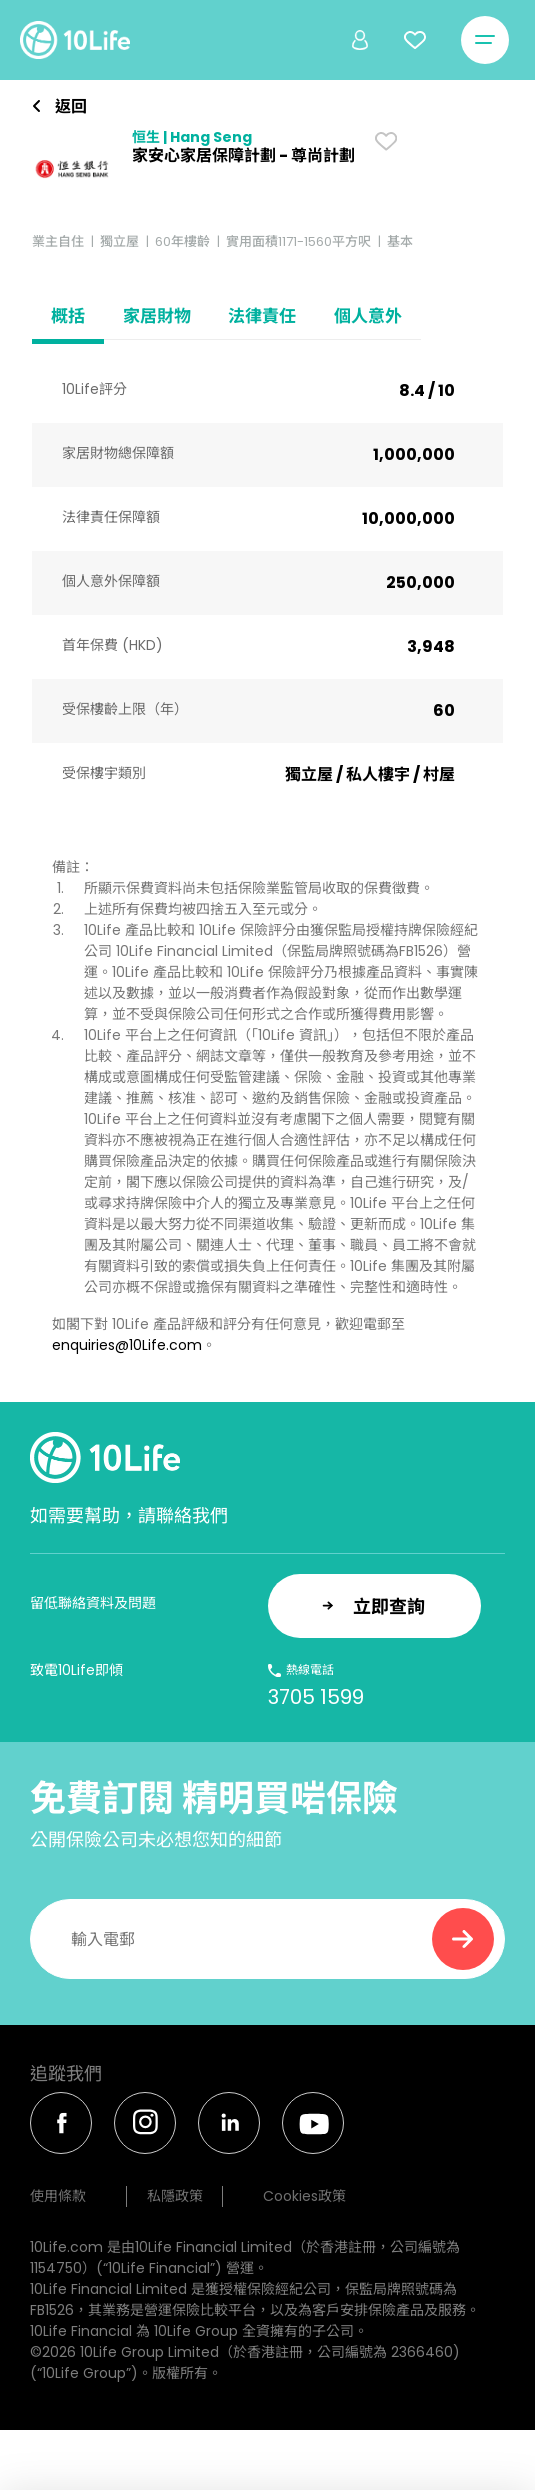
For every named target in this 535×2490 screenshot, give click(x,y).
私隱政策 (175, 2196)
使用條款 (58, 2196)
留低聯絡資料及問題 (93, 1603)
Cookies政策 (304, 2196)
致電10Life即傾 (76, 1670)
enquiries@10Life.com (127, 1345)
